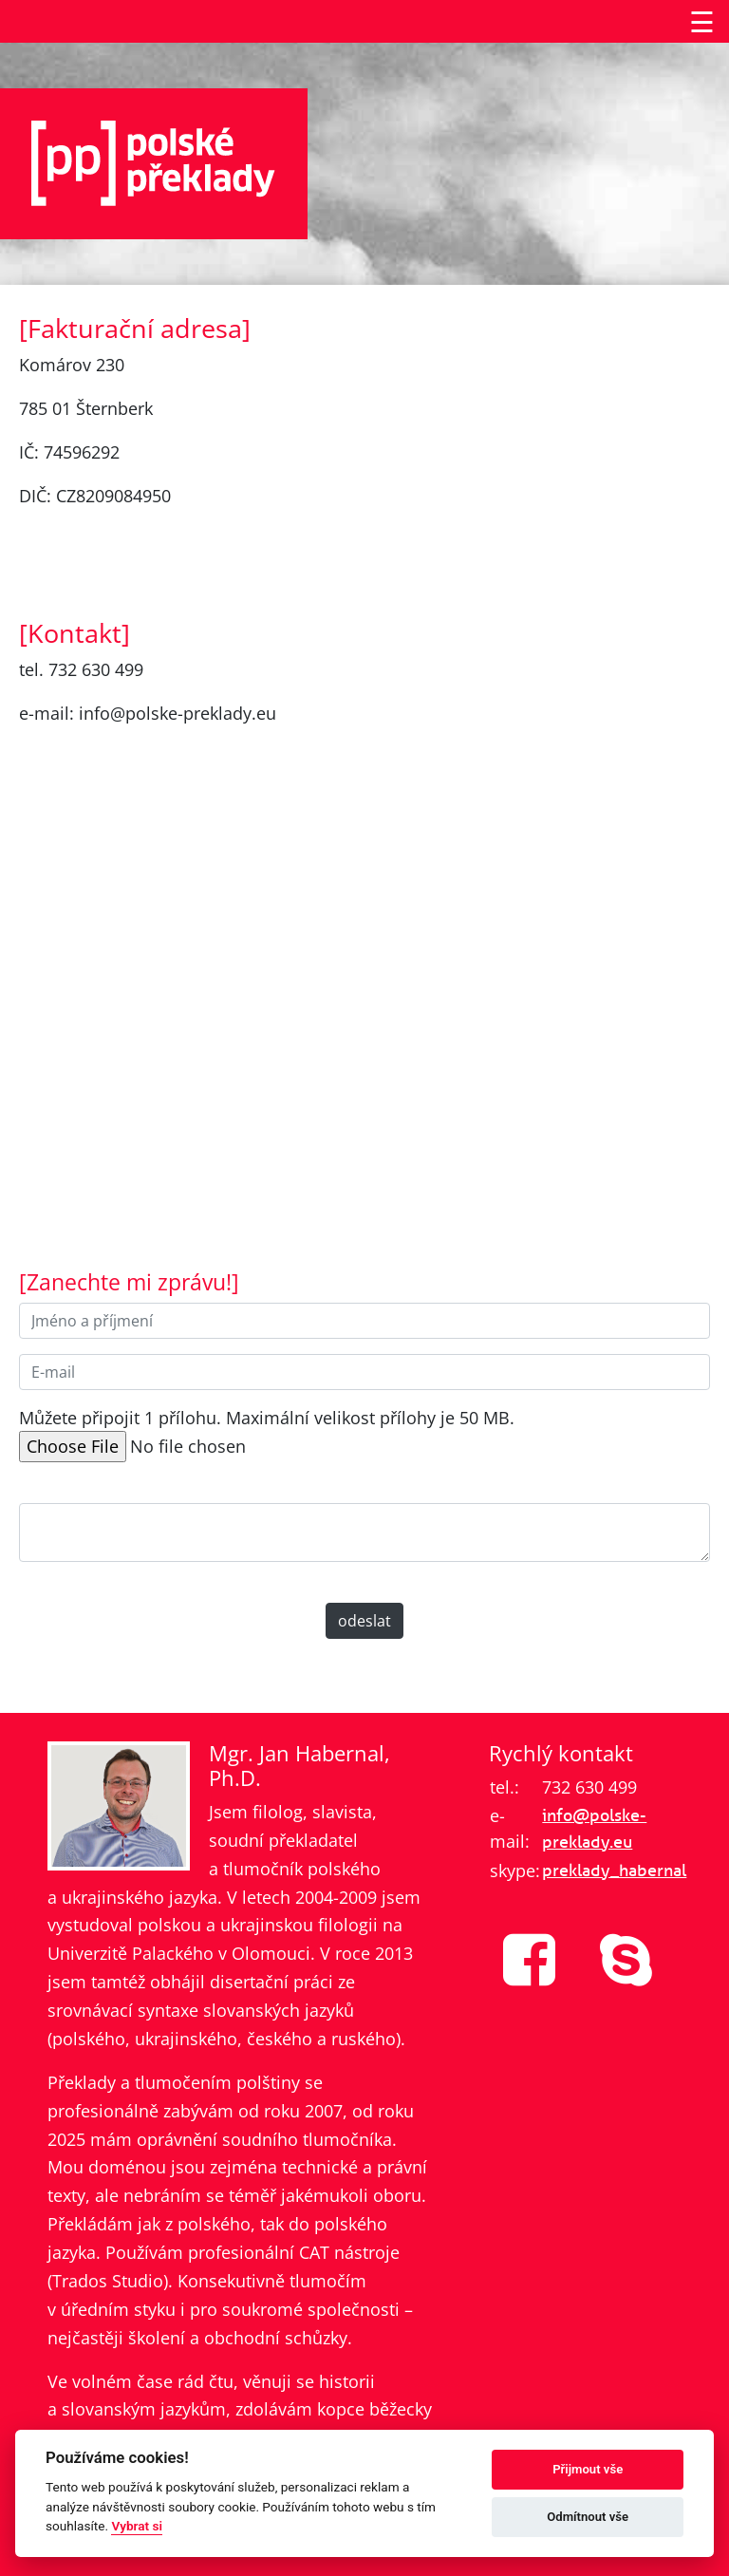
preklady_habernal (614, 1870)
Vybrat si (136, 2525)
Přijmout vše (587, 2469)
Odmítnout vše (587, 2517)
